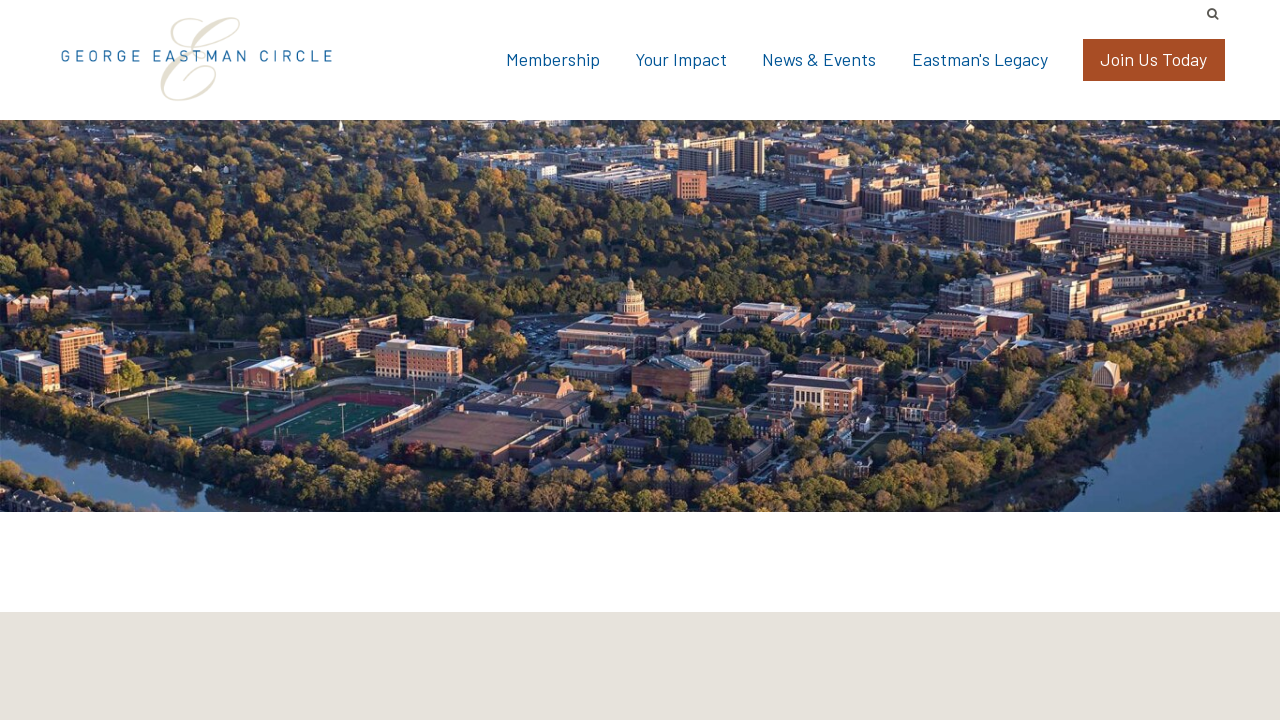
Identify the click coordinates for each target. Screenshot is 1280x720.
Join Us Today (1153, 59)
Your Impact (681, 59)
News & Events (819, 59)
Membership (553, 59)
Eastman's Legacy (980, 59)
